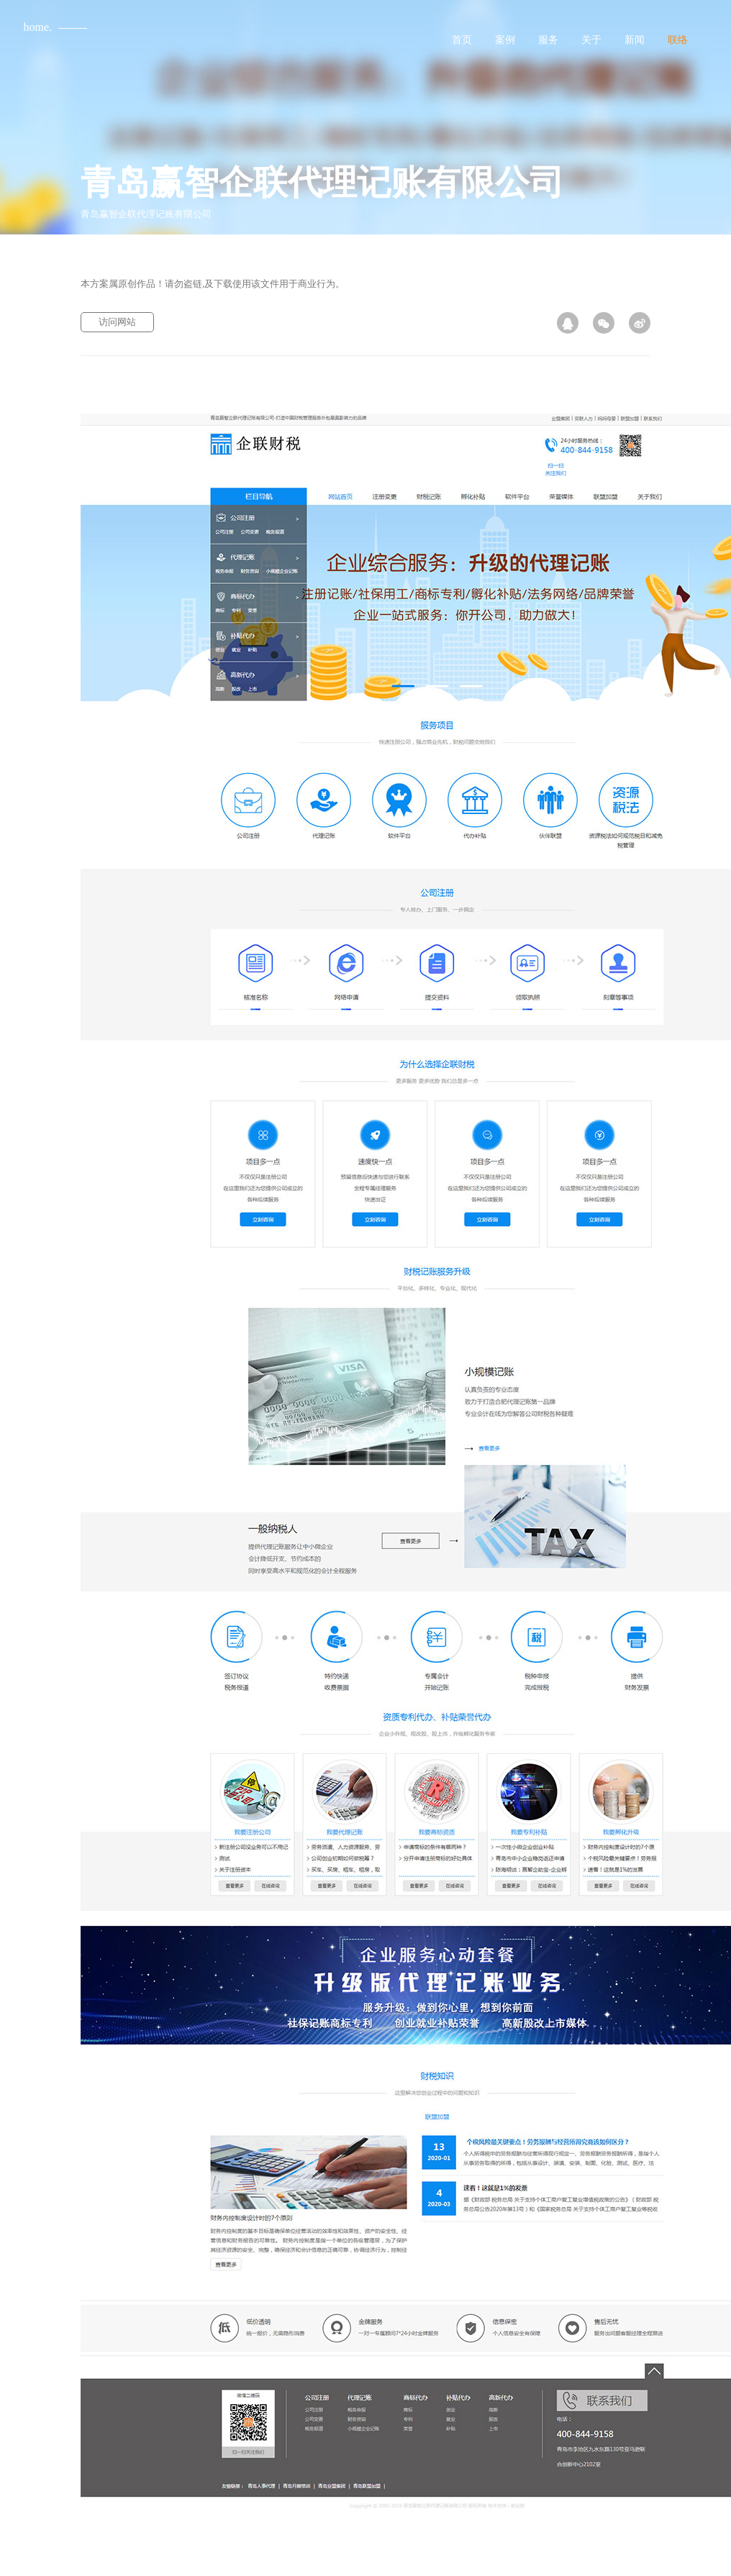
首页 (462, 39)
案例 (505, 39)
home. (38, 27)
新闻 (635, 39)
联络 (678, 39)
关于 (591, 39)
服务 (548, 39)
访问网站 (117, 321)
